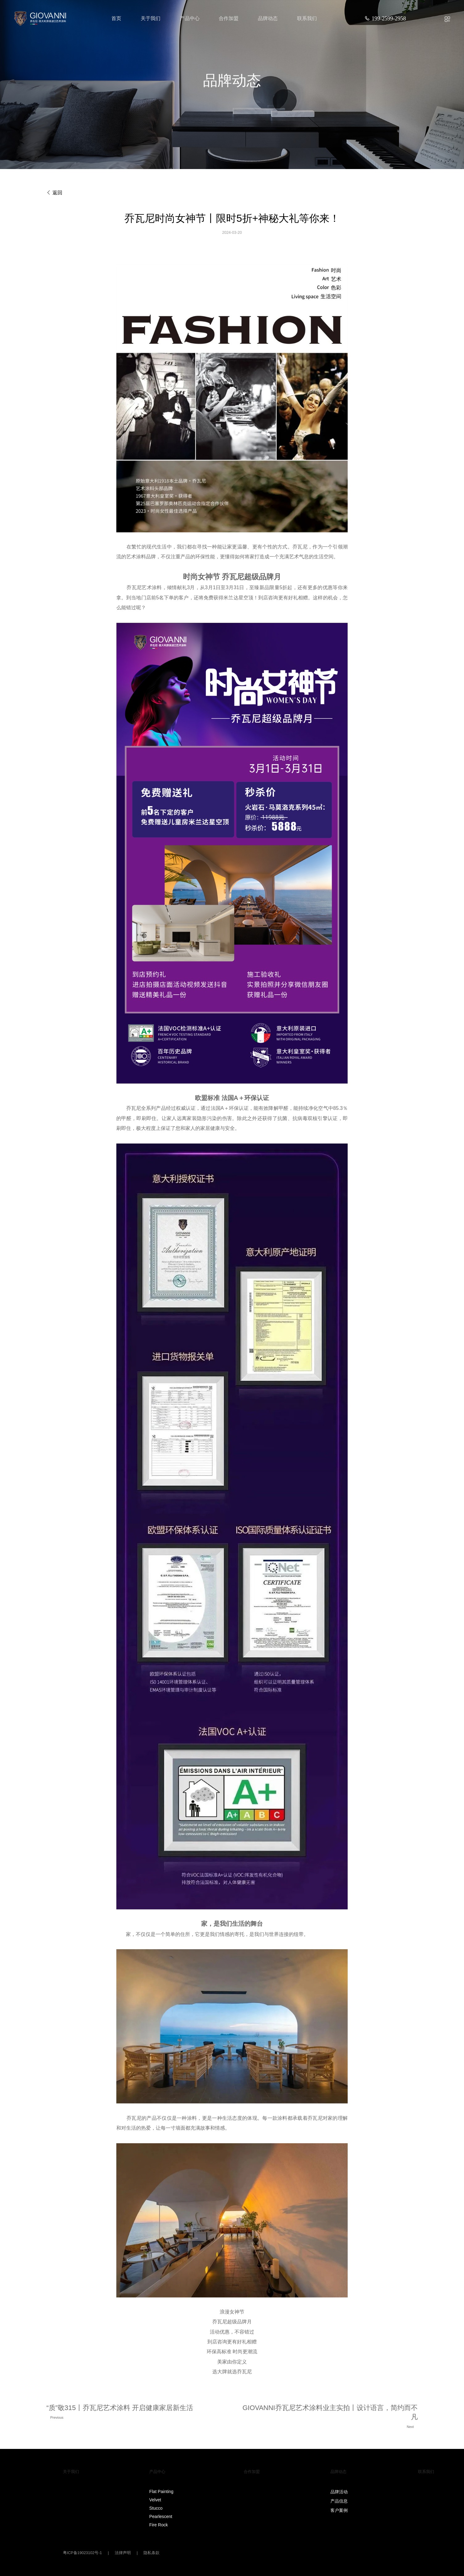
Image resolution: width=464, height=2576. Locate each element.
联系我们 (307, 18)
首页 (116, 18)
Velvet (155, 2499)
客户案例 (339, 2510)
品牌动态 (268, 18)
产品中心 (190, 18)
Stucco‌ (156, 2508)
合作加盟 (228, 18)
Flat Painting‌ (161, 2491)
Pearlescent (160, 2516)
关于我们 (150, 18)
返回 (54, 192)
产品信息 (339, 2501)
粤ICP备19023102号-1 (82, 2553)
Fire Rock (158, 2524)
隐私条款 (151, 2553)
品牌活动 (339, 2491)
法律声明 (123, 2553)
